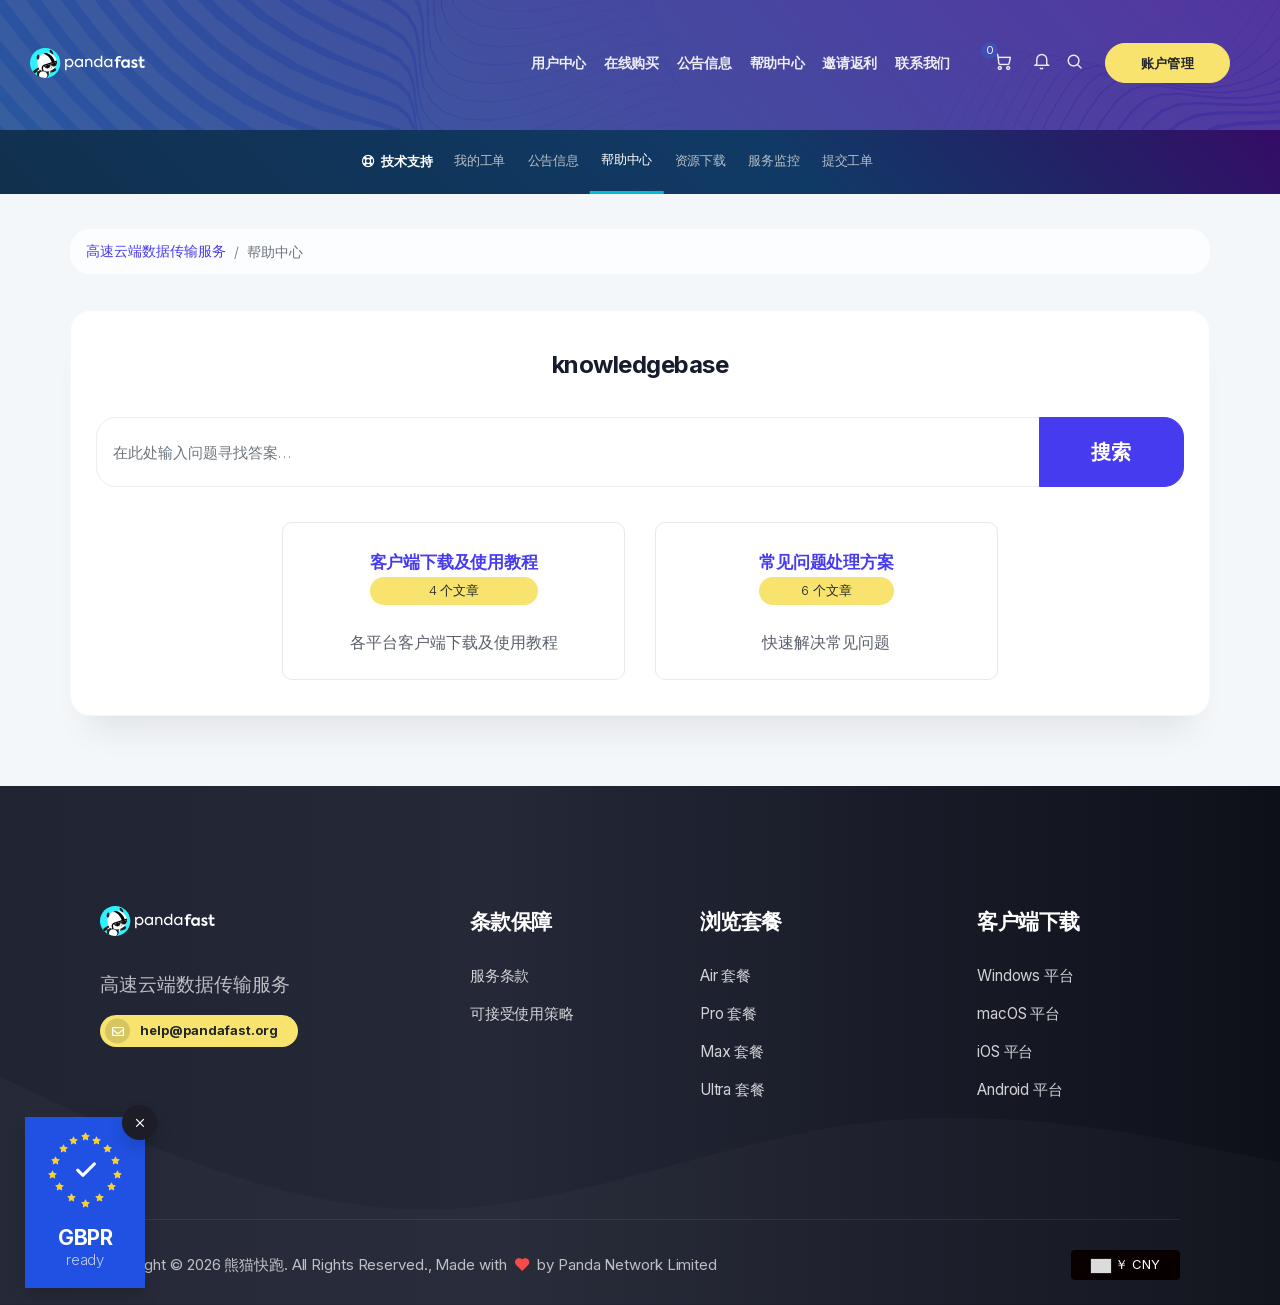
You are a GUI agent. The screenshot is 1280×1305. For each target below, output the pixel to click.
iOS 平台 (1005, 1051)
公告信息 (704, 62)
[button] (1041, 63)
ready (85, 1259)
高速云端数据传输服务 (156, 251)
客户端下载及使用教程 (454, 578)
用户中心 (558, 62)
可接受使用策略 (522, 1013)
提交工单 (847, 160)
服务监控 (773, 160)
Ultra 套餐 (732, 1089)
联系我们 (922, 62)
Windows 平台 (1025, 975)
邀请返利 (849, 62)
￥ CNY (1125, 1264)
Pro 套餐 (728, 1013)
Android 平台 (1019, 1089)
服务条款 (499, 975)
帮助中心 (777, 62)
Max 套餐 (732, 1051)
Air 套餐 (725, 975)
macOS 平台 (1018, 1013)
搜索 (1097, 452)
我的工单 (479, 160)
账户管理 (1167, 63)
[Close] (139, 1122)
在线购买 (631, 62)
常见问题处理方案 (826, 578)
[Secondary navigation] (640, 162)
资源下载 (700, 160)
